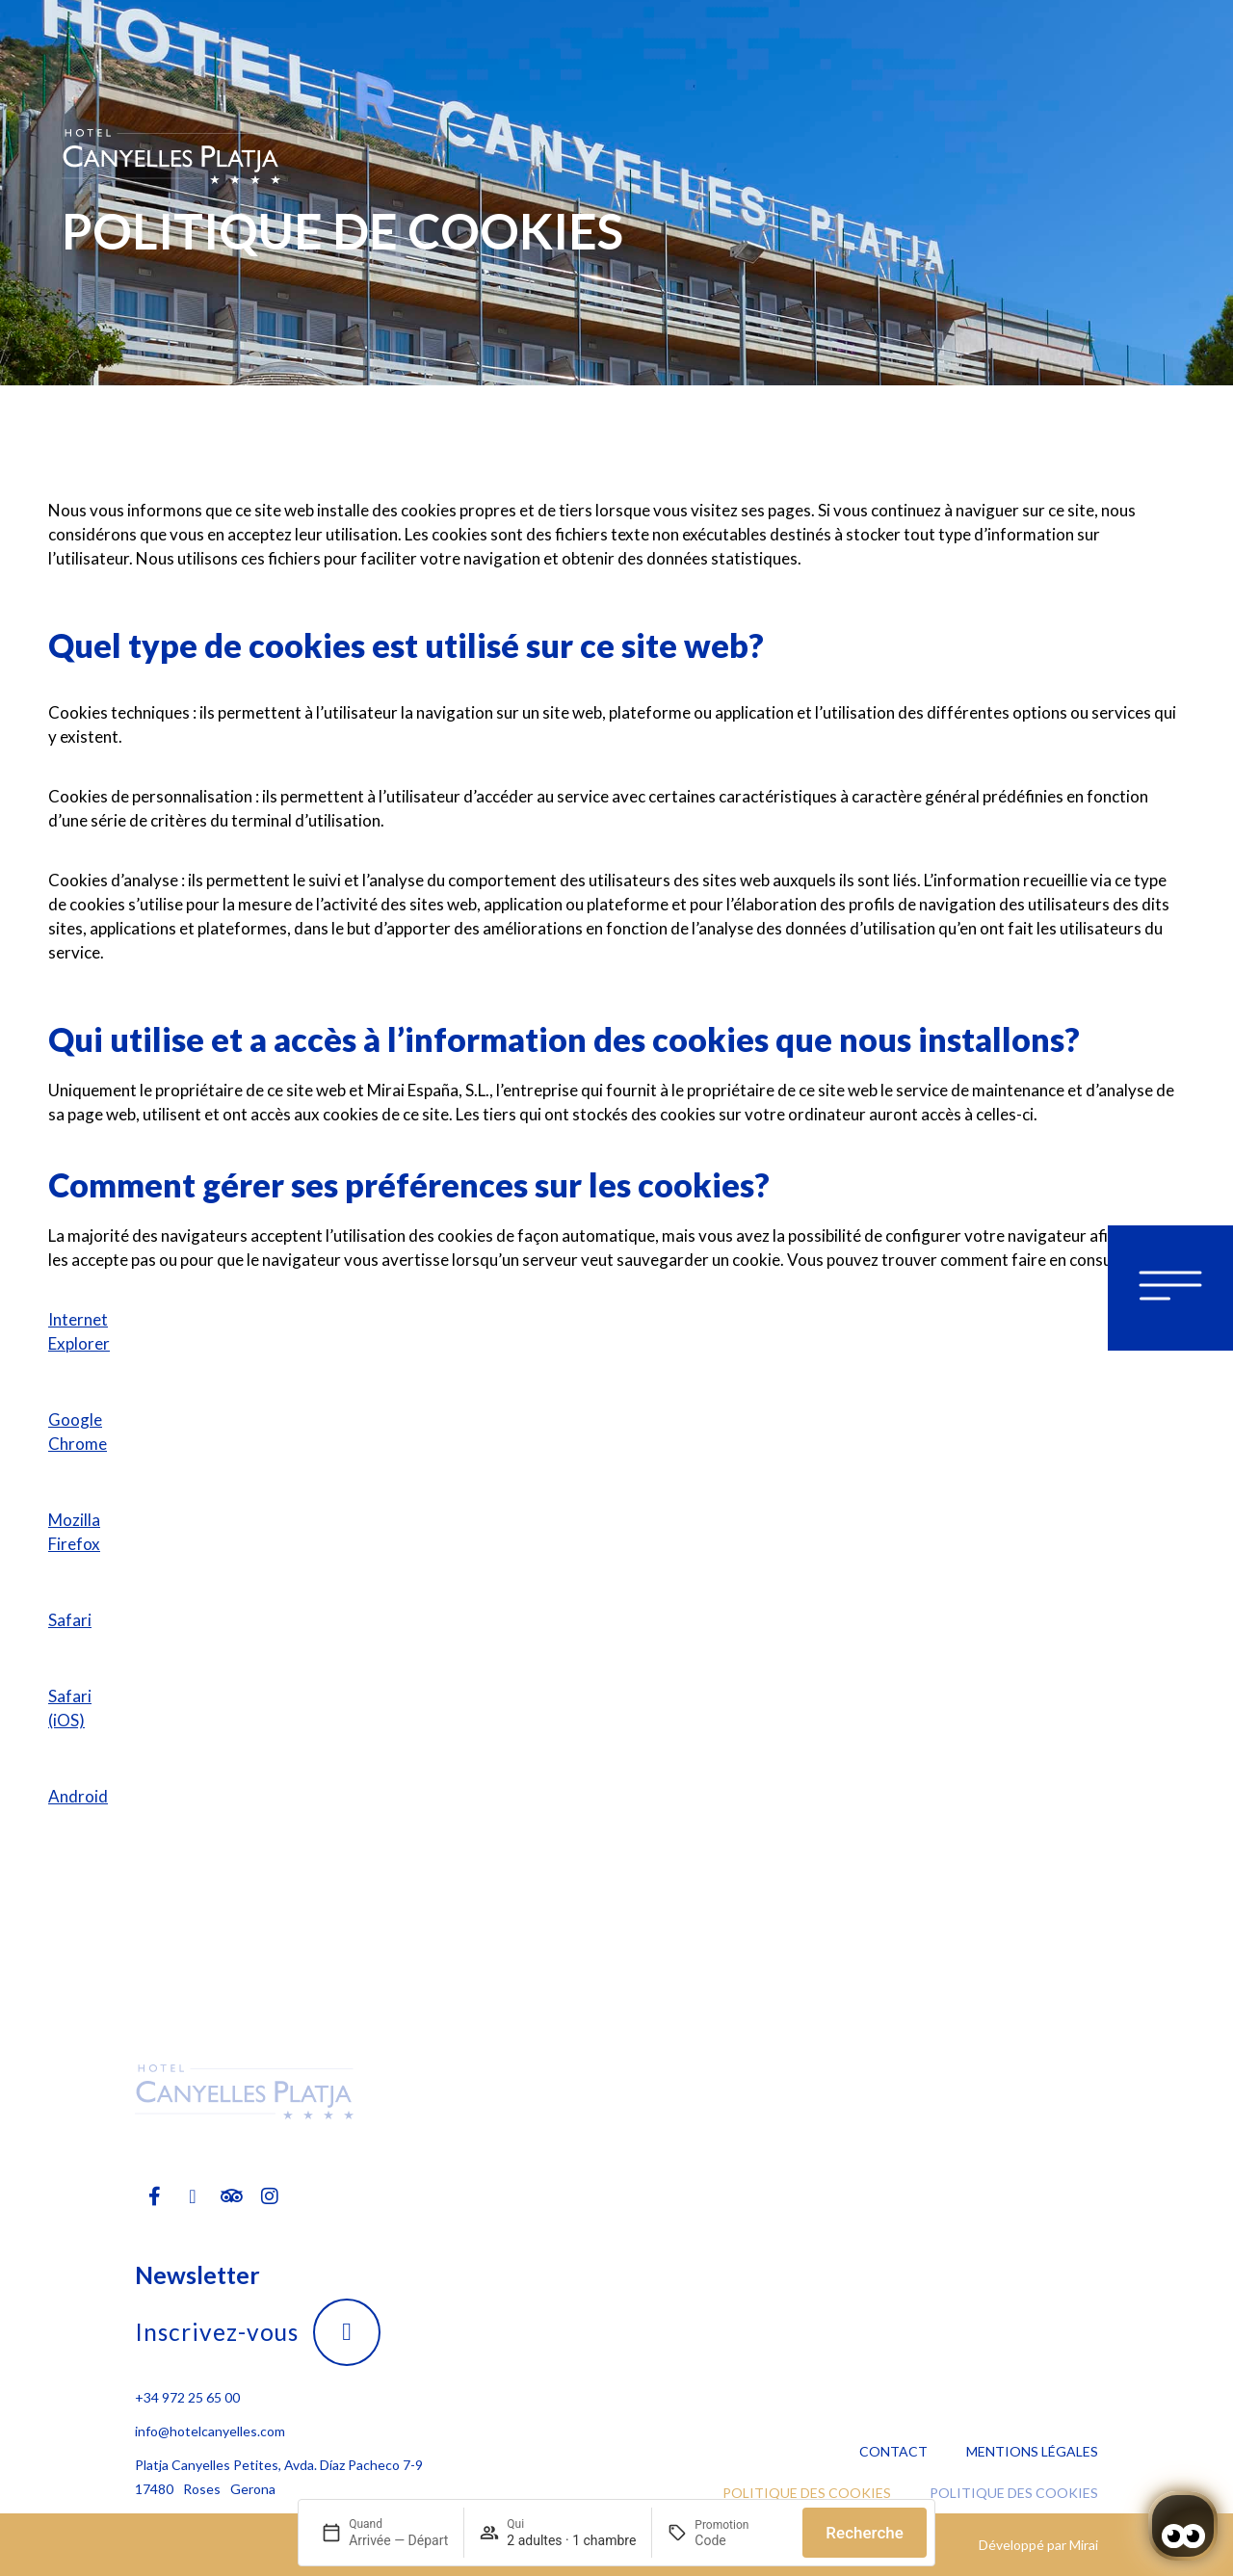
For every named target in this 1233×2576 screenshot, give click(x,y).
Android (78, 1796)
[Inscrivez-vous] (346, 2332)
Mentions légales (1032, 2451)
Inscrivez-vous (217, 2332)
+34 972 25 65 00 (187, 2397)
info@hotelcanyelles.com (210, 2431)
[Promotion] (741, 2540)
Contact (893, 2451)
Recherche (865, 2532)
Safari (70, 1620)
